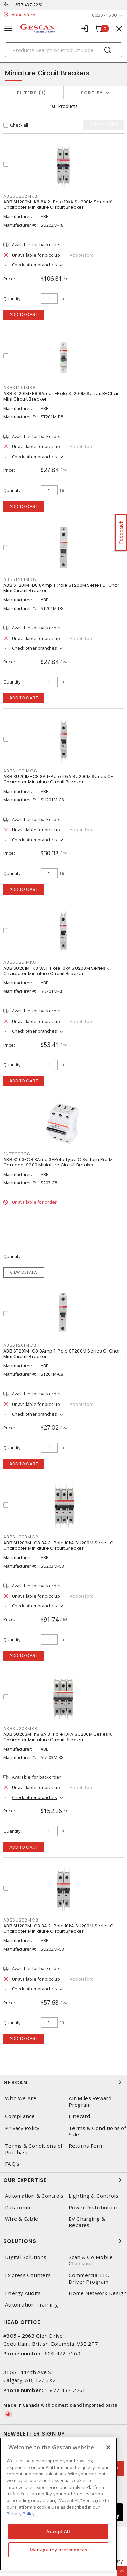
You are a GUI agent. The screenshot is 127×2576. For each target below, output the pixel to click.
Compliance (20, 2116)
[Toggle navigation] (8, 28)
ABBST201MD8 (19, 579)
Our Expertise (63, 2180)
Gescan (63, 2082)
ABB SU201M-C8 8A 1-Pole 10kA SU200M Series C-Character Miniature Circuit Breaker (58, 779)
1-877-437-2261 (27, 5)
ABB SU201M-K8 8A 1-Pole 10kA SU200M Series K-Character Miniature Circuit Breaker (57, 970)
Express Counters (28, 2275)
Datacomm (18, 2207)
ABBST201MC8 (19, 1345)
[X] (108, 2447)
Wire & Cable (21, 2219)
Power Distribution (93, 2207)
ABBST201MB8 (19, 387)
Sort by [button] (92, 93)
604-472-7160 (62, 2353)
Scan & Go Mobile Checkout (91, 2260)
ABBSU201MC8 (20, 771)
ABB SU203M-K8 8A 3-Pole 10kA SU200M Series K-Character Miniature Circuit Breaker (58, 1737)
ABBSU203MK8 (20, 1728)
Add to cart (23, 314)
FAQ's (12, 2164)
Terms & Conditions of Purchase (33, 2149)
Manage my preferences (58, 2550)
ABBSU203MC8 (20, 1537)
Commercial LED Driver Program (89, 2278)
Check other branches (34, 265)
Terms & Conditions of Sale (97, 2131)
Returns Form (86, 2146)
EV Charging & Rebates (87, 2222)
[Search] (63, 49)
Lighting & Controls (94, 2196)
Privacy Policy (22, 2128)
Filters (31, 93)
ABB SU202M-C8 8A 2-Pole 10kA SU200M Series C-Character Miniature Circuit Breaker (59, 1928)
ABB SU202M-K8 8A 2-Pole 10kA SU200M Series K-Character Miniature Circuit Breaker (58, 204)
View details (24, 1272)
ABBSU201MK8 (19, 962)
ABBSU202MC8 (20, 1920)
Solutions (63, 2241)
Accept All (58, 2531)
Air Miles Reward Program (90, 2101)
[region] (58, 2504)
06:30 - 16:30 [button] (104, 15)
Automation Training (31, 2304)
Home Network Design (98, 2293)
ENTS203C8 (16, 1154)
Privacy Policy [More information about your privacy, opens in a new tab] (21, 2513)
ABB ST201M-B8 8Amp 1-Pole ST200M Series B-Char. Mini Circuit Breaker (61, 396)
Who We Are (21, 2098)
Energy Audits (23, 2293)
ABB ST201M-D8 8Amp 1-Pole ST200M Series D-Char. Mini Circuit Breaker (62, 587)
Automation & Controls (34, 2196)
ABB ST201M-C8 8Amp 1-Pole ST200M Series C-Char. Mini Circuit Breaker (62, 1353)
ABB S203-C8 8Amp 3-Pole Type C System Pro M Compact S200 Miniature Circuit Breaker (58, 1162)
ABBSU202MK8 (20, 196)
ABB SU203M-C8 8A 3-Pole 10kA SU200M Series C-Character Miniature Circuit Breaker (59, 1545)
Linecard (79, 2116)
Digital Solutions (25, 2257)
